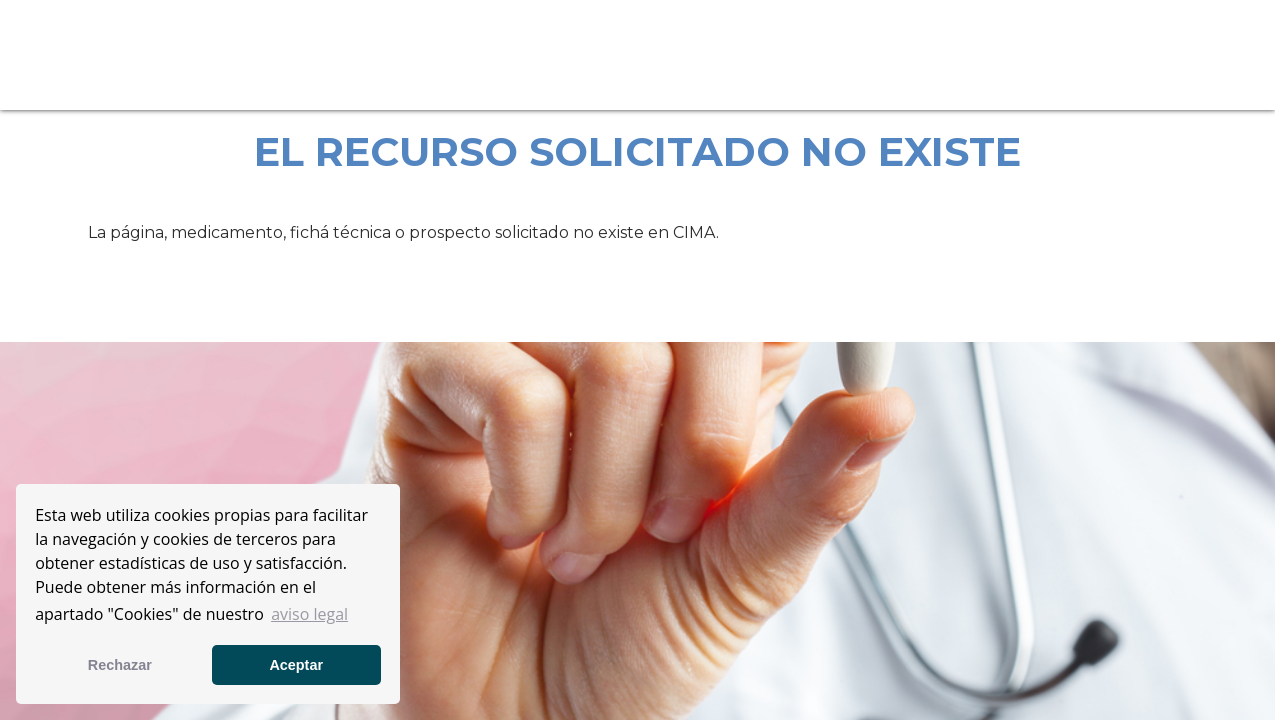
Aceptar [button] (296, 665)
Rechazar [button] (120, 665)
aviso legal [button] (309, 614)
